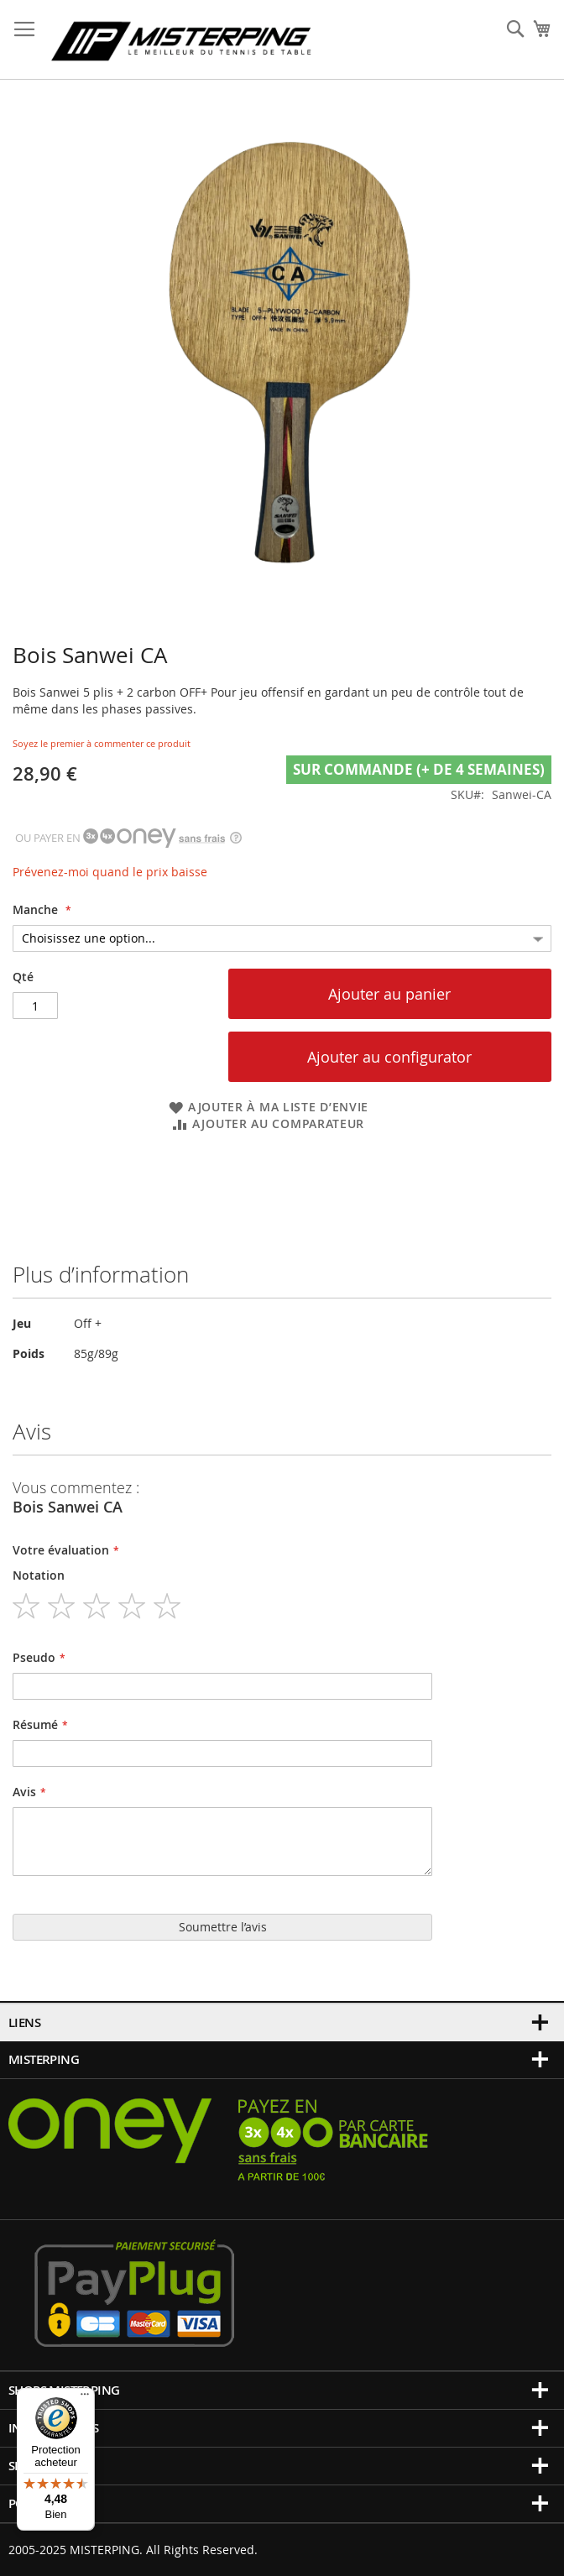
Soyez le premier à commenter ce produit (102, 743)
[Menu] (85, 2398)
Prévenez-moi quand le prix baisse (110, 872)
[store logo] (181, 40)
